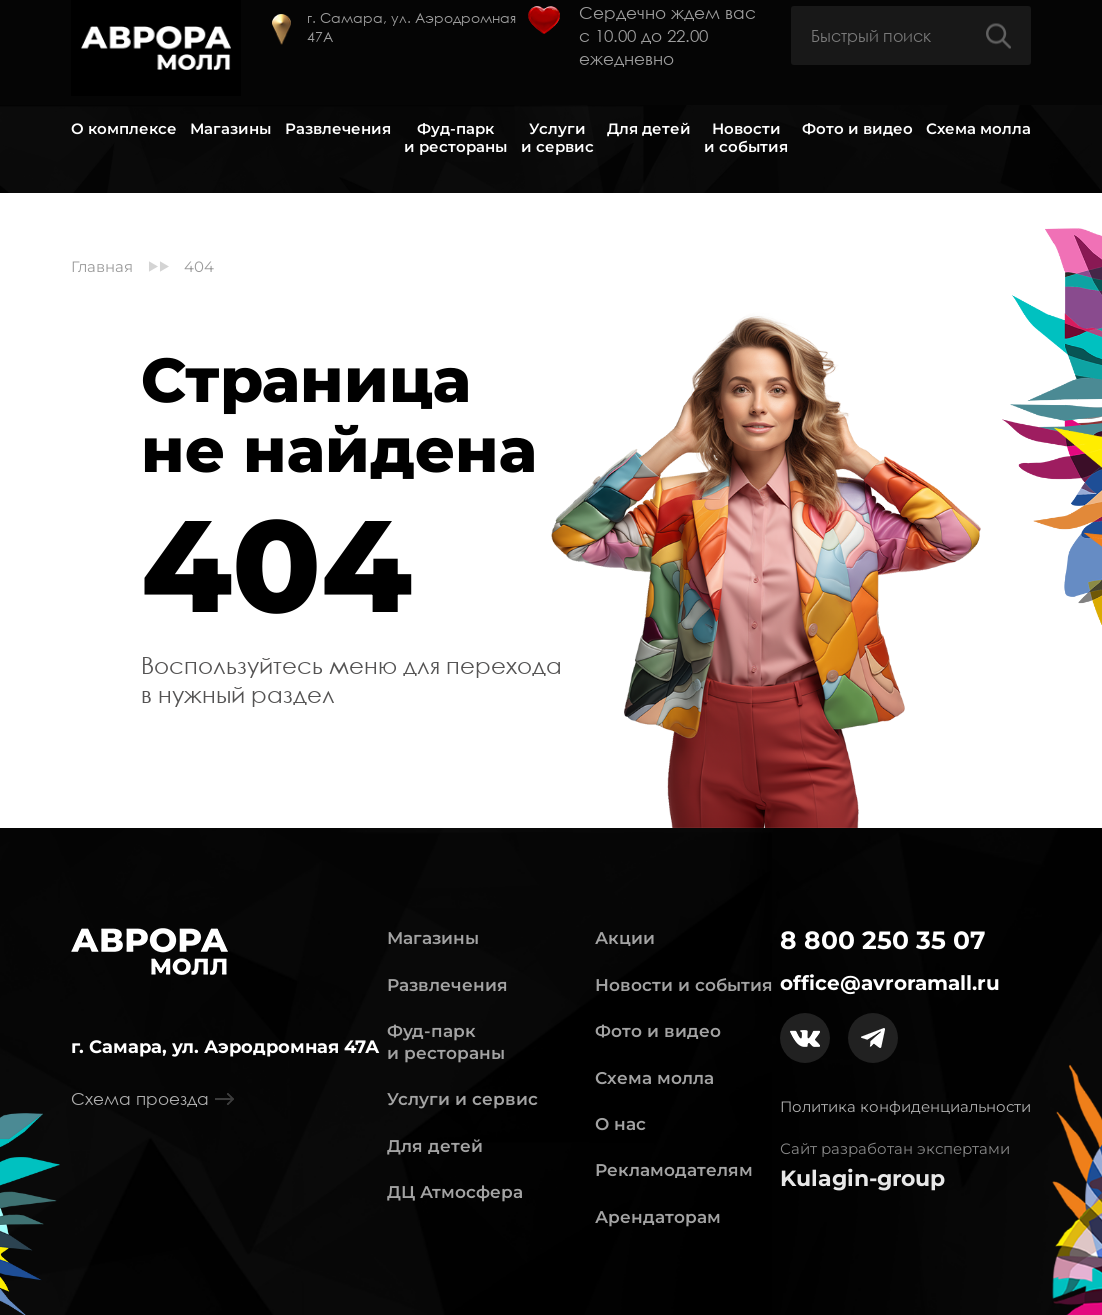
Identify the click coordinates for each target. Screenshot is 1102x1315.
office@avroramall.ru (890, 983)
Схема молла (978, 129)
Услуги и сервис (557, 138)
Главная (102, 267)
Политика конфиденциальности (905, 1106)
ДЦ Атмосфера (455, 1192)
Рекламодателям (674, 1170)
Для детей (649, 129)
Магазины (230, 129)
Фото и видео (857, 129)
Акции (625, 938)
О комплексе (124, 129)
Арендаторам (658, 1217)
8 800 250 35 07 (883, 940)
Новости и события (746, 138)
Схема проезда (152, 1099)
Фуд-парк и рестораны (455, 138)
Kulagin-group (862, 1179)
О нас (620, 1124)
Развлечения (338, 129)
